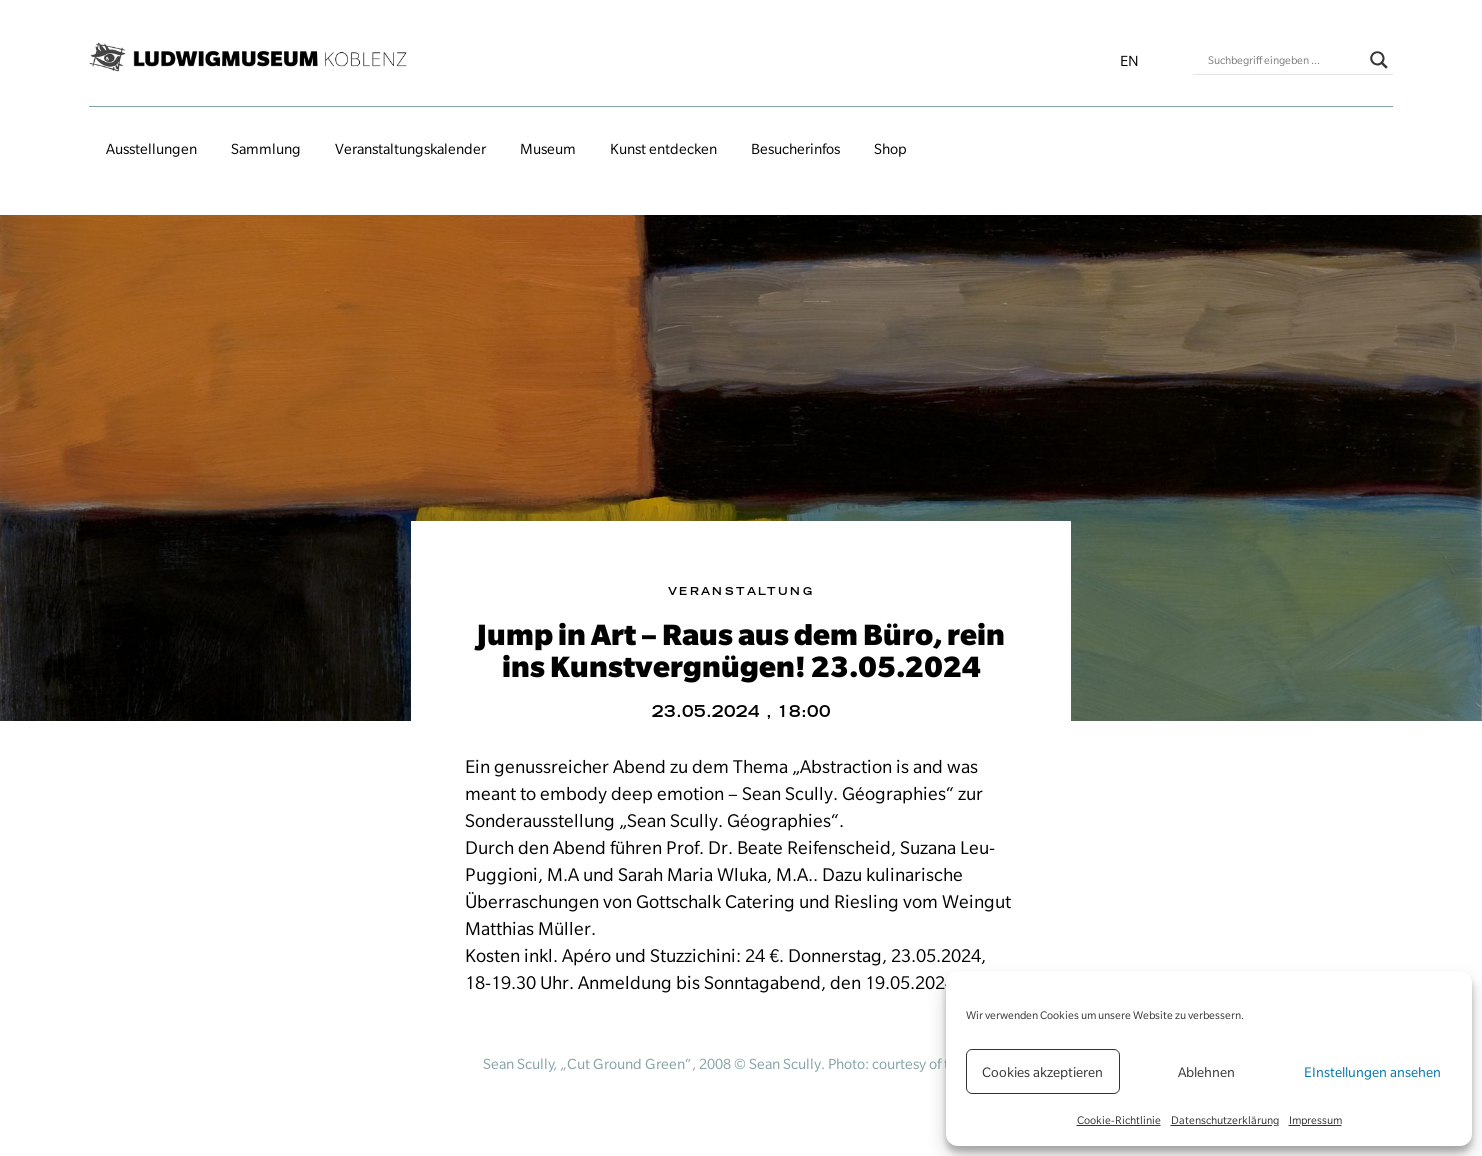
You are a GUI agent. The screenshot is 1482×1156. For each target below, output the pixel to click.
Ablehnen (1206, 1072)
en (1129, 61)
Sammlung (266, 149)
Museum (548, 149)
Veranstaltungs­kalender (410, 149)
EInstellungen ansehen (1372, 1072)
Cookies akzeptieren (1042, 1072)
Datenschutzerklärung (1225, 1120)
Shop (890, 149)
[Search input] (1284, 60)
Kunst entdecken (663, 149)
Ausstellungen (151, 149)
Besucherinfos (795, 149)
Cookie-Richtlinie (1119, 1120)
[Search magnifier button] (1379, 60)
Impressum (1315, 1120)
